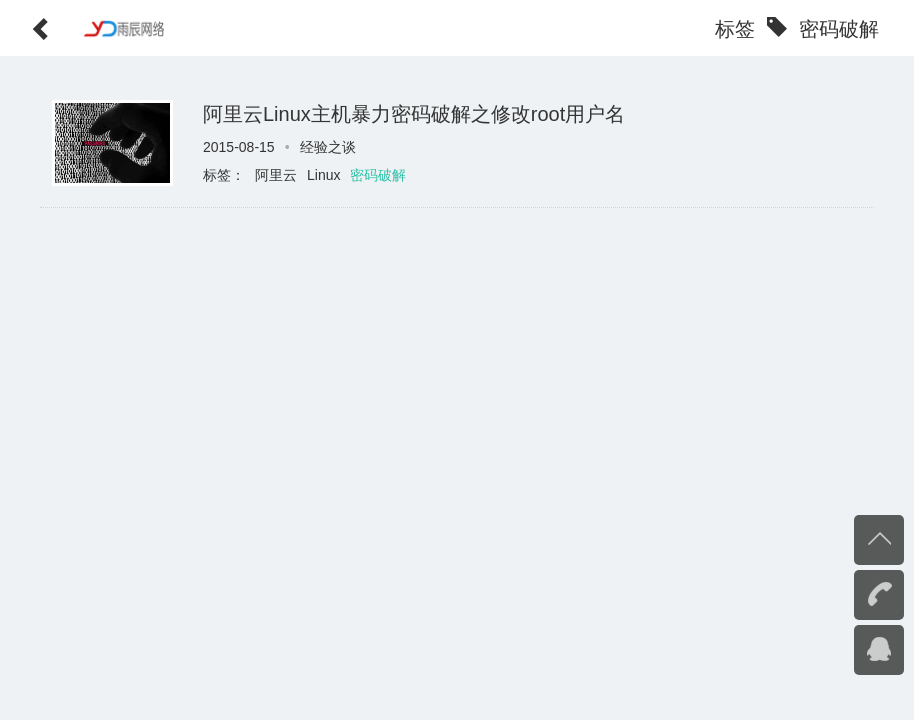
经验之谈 (328, 147)
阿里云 (276, 175)
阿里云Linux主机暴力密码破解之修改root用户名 (414, 114)
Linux (323, 175)
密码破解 (378, 175)
